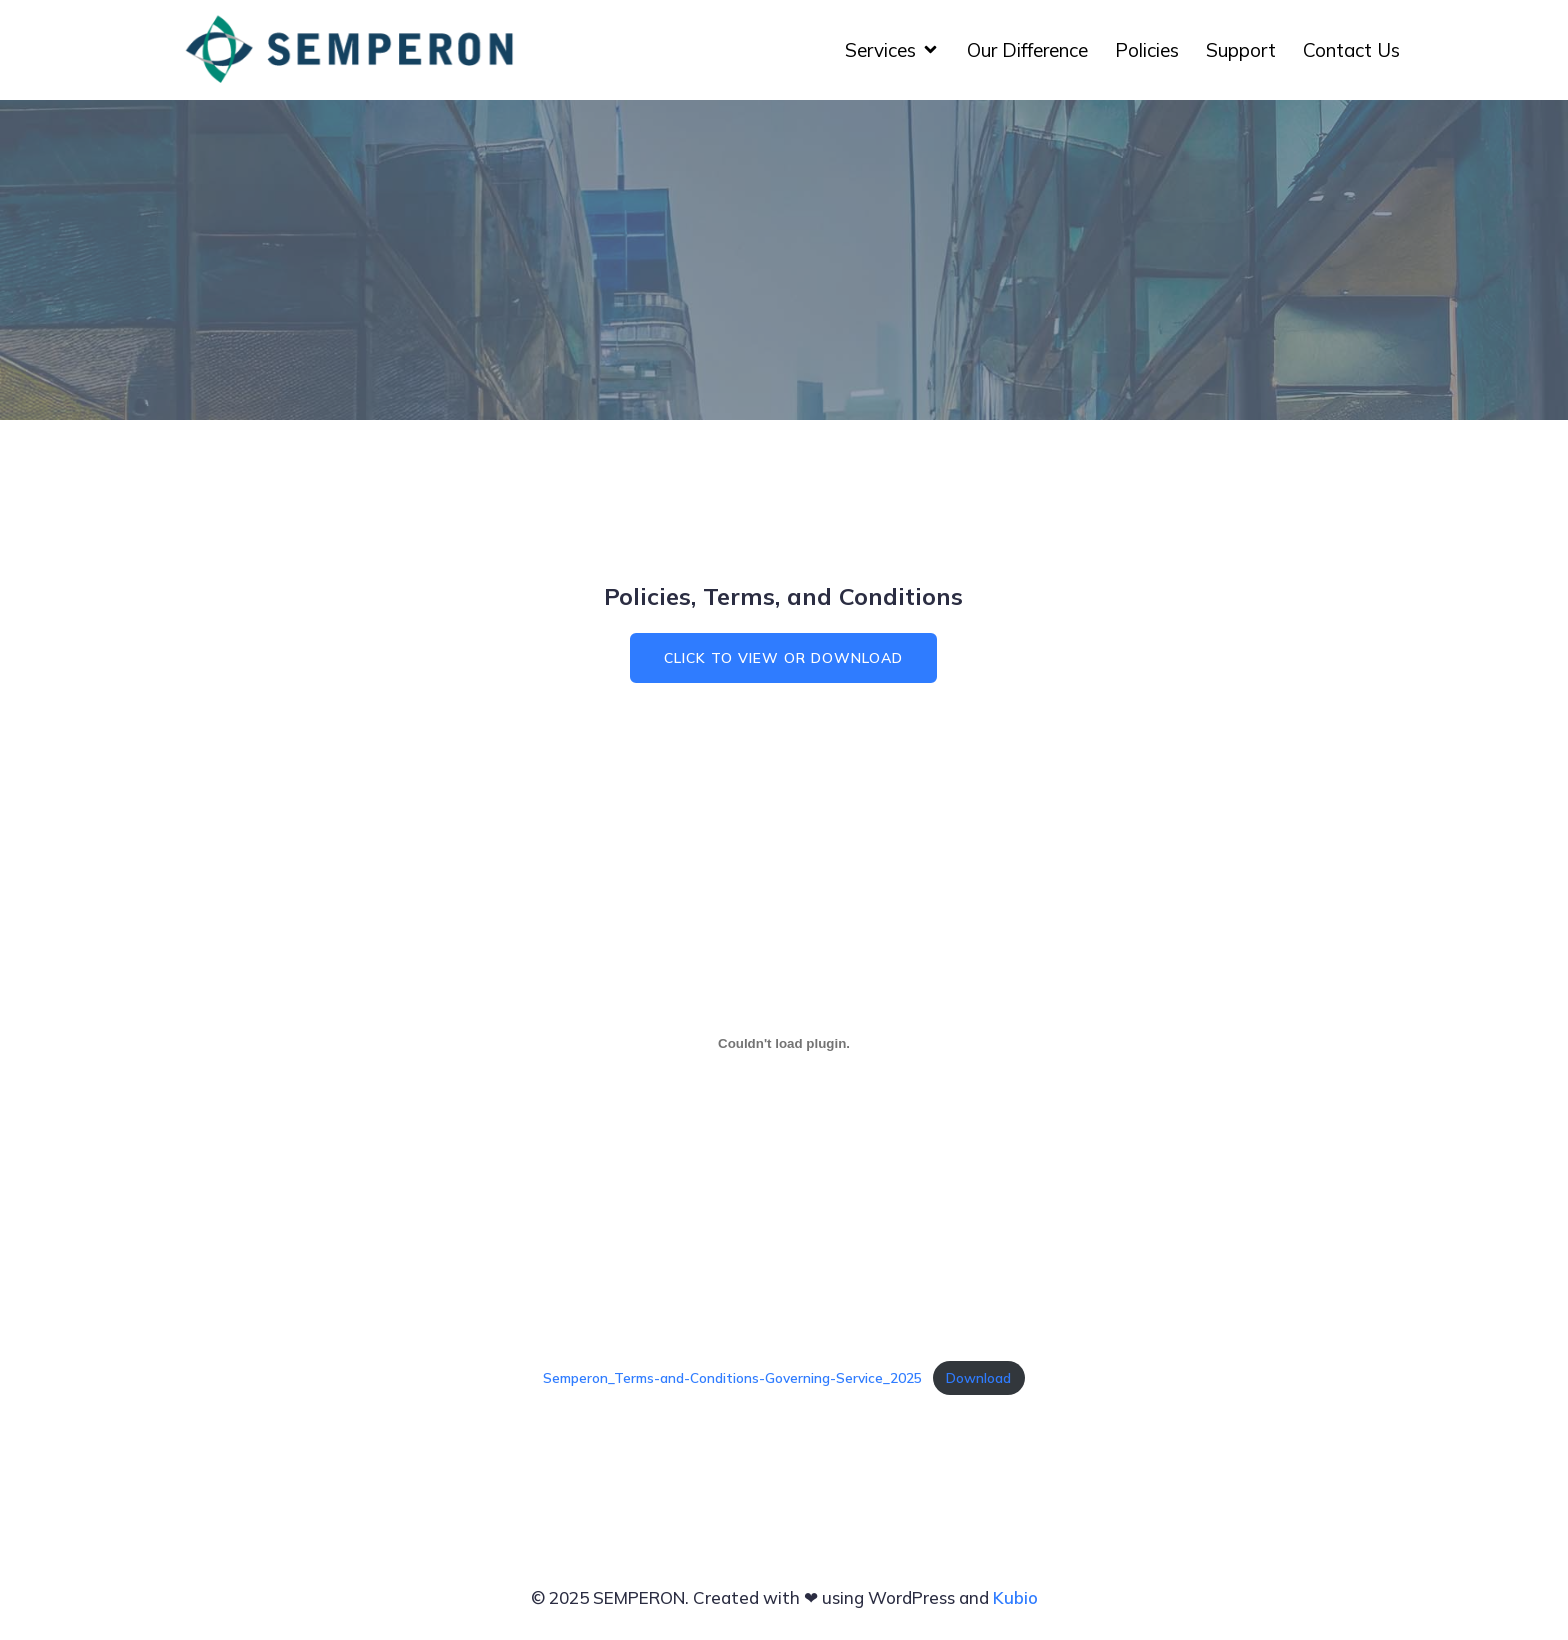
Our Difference (1027, 50)
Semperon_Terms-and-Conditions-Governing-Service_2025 (732, 1377)
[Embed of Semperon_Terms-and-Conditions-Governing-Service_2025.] (784, 1043)
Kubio (1015, 1597)
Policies (1147, 50)
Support (1241, 50)
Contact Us (1351, 50)
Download (978, 1377)
